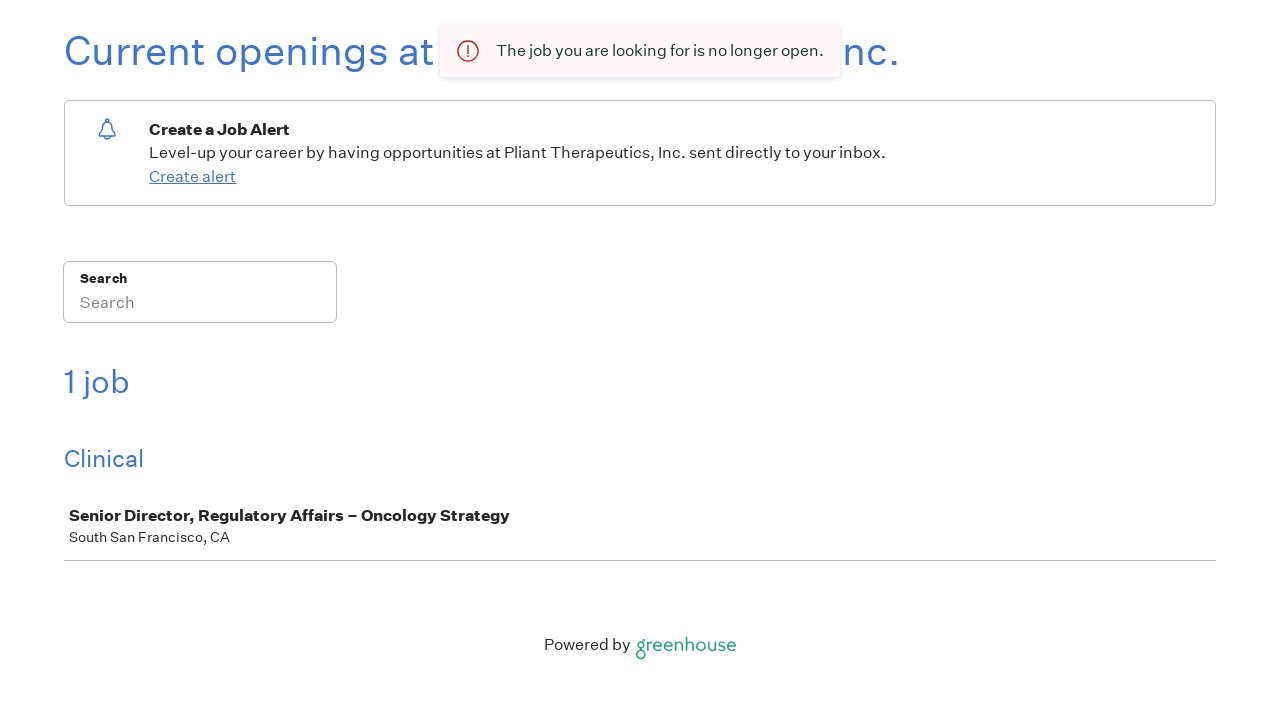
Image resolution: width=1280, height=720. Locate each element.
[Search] (200, 305)
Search (103, 278)
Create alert (192, 176)
